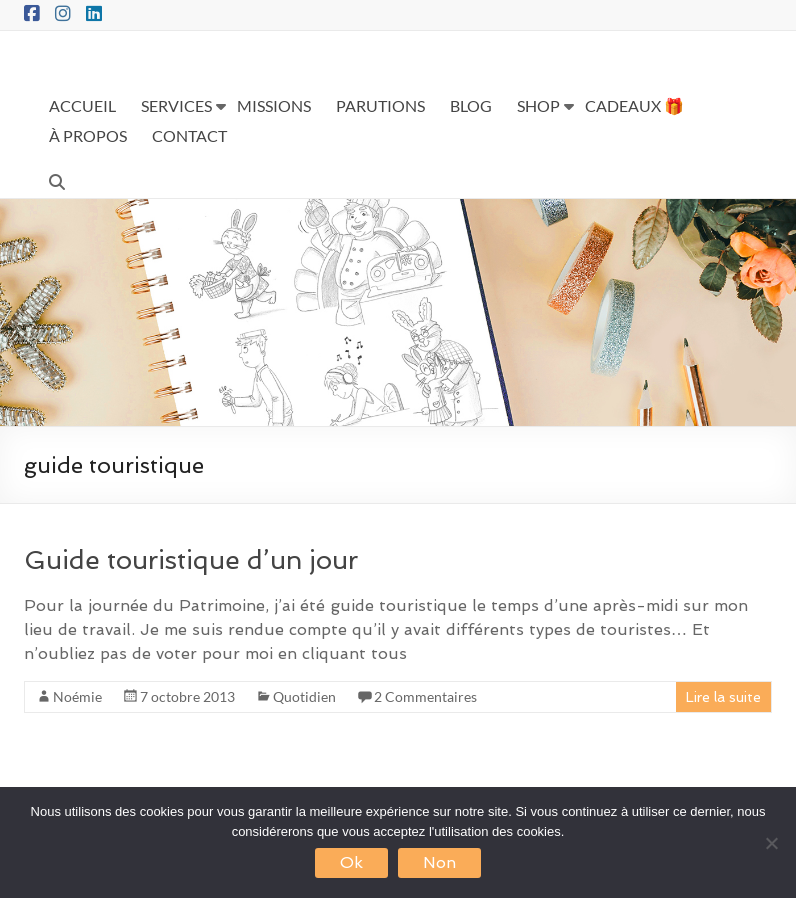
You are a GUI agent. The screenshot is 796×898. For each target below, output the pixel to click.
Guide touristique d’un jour (191, 560)
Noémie (77, 696)
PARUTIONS (380, 105)
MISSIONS (274, 105)
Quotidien (304, 696)
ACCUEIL (82, 105)
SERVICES (176, 105)
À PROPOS (88, 135)
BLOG (471, 105)
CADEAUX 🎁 (634, 105)
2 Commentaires (425, 696)
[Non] (771, 843)
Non (439, 862)
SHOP (538, 105)
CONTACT (189, 135)
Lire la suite (723, 697)
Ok (351, 862)
